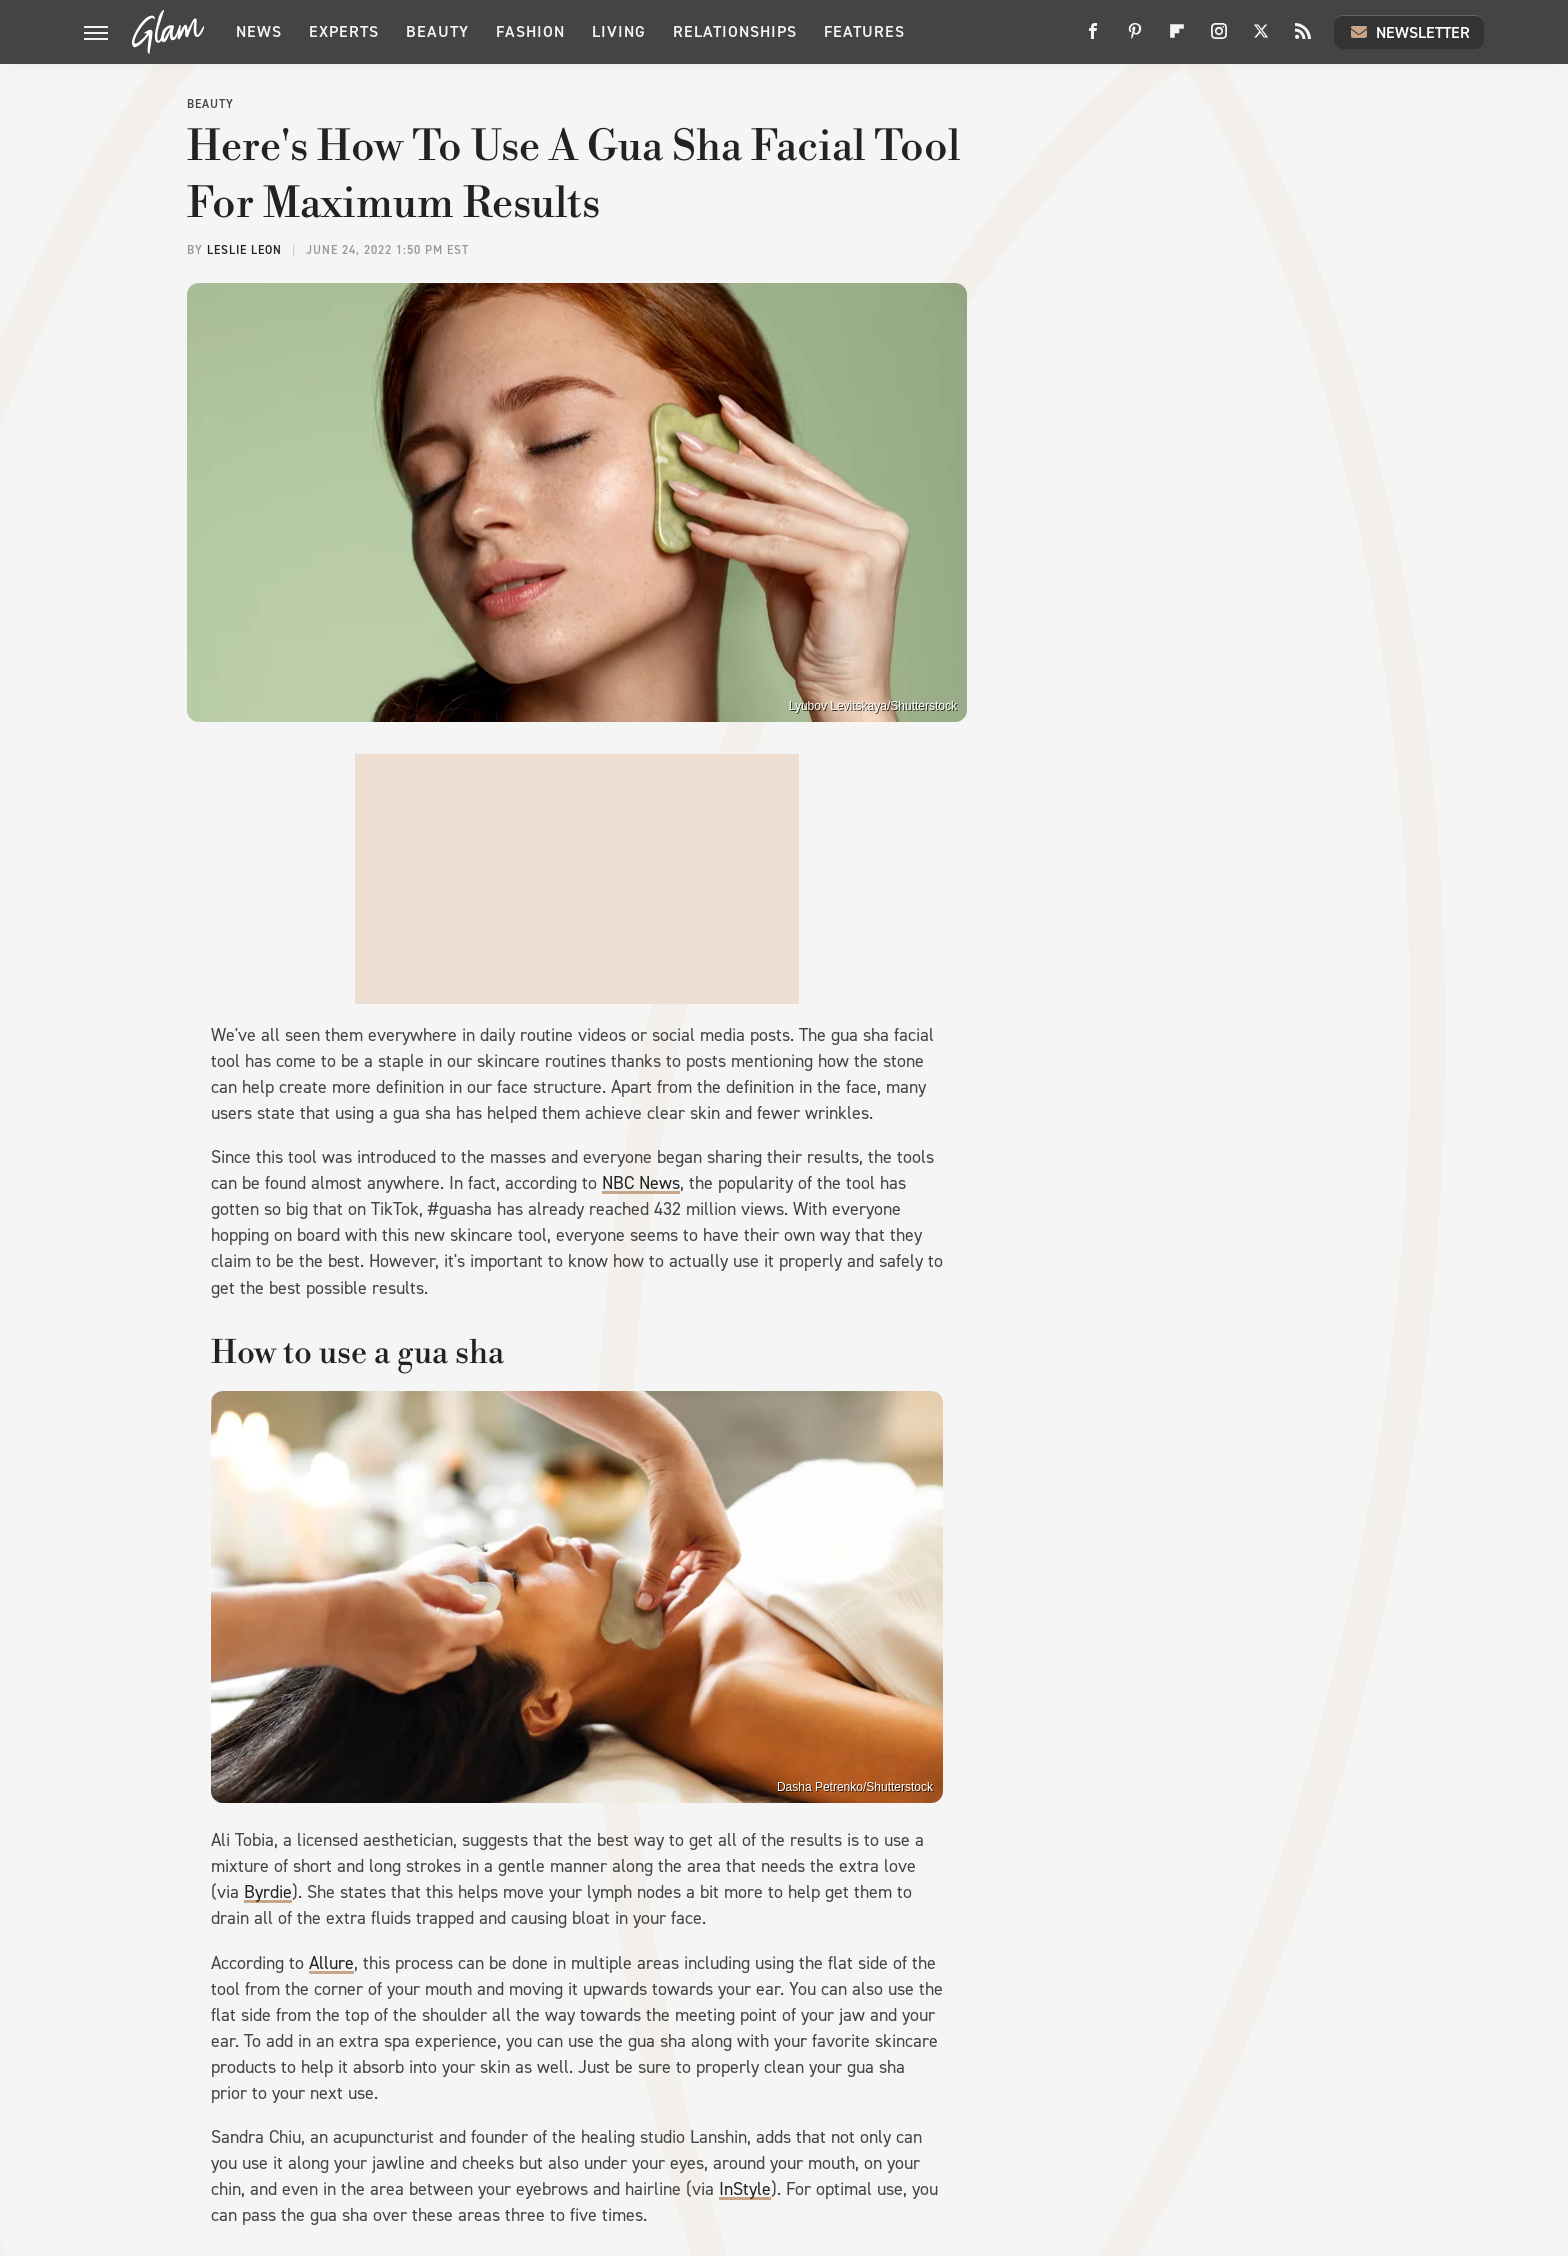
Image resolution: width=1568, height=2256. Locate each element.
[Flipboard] (1177, 38)
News (259, 31)
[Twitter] (1261, 38)
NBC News (641, 1183)
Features (864, 31)
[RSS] (1303, 38)
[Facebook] (1093, 38)
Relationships (735, 31)
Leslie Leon (244, 250)
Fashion (530, 31)
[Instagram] (1219, 38)
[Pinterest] (1135, 38)
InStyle (745, 2189)
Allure (331, 1963)
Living (619, 31)
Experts (344, 31)
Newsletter (1409, 32)
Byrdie (268, 1892)
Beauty (437, 31)
